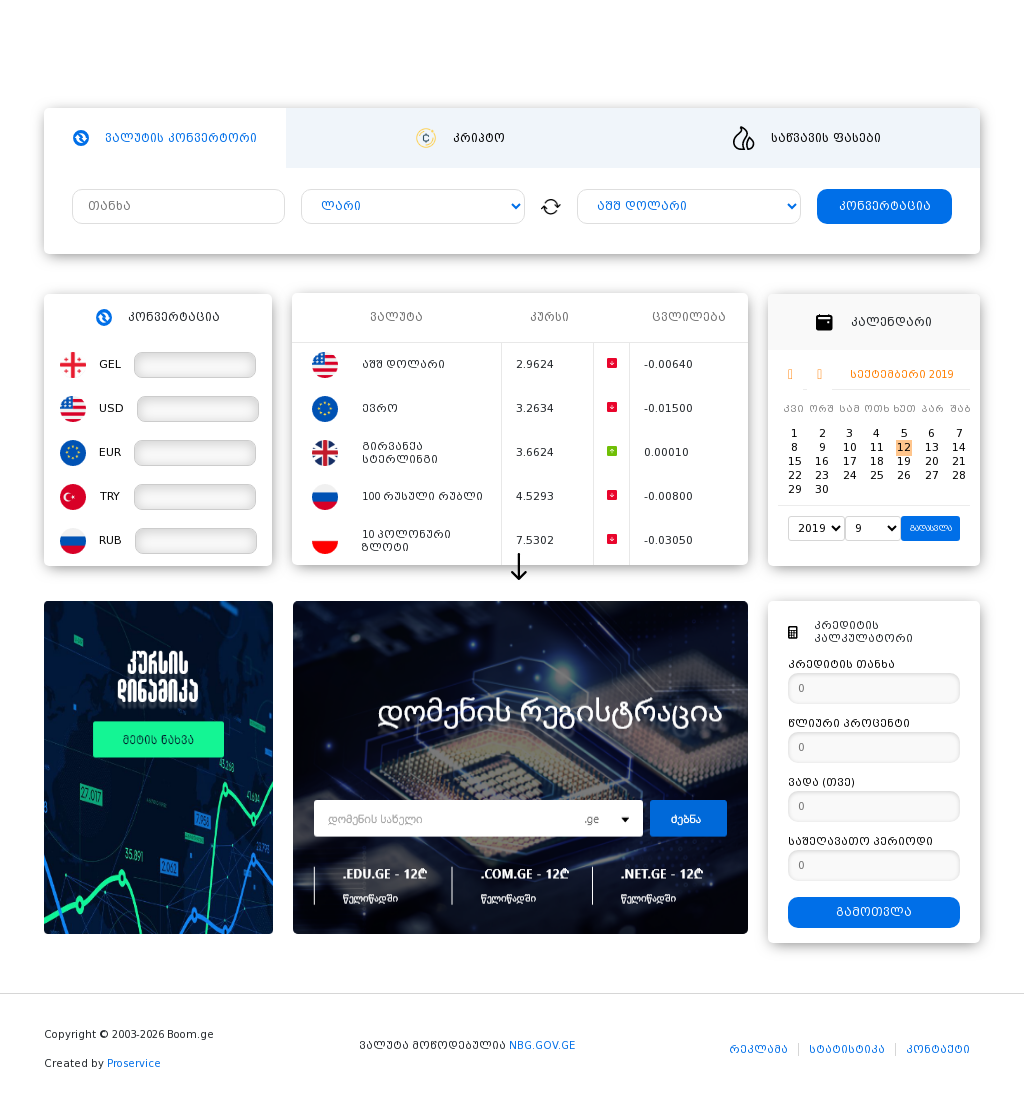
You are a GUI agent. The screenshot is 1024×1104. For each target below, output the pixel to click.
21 (959, 461)
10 (850, 447)
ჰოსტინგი (389, 55)
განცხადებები (700, 55)
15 (795, 461)
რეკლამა (758, 1049)
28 (959, 475)
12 (904, 447)
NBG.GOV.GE (542, 1045)
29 (795, 489)
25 (877, 475)
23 (822, 475)
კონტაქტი (938, 1049)
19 (904, 461)
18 (877, 461)
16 (822, 461)
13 (932, 447)
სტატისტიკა (847, 1049)
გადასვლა (931, 528)
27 (932, 475)
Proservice (134, 1063)
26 (904, 475)
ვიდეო (592, 55)
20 (932, 461)
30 (822, 489)
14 (959, 447)
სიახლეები (496, 55)
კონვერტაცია (885, 206)
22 (795, 475)
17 (850, 461)
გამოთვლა (874, 912)
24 (850, 475)
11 (877, 447)
